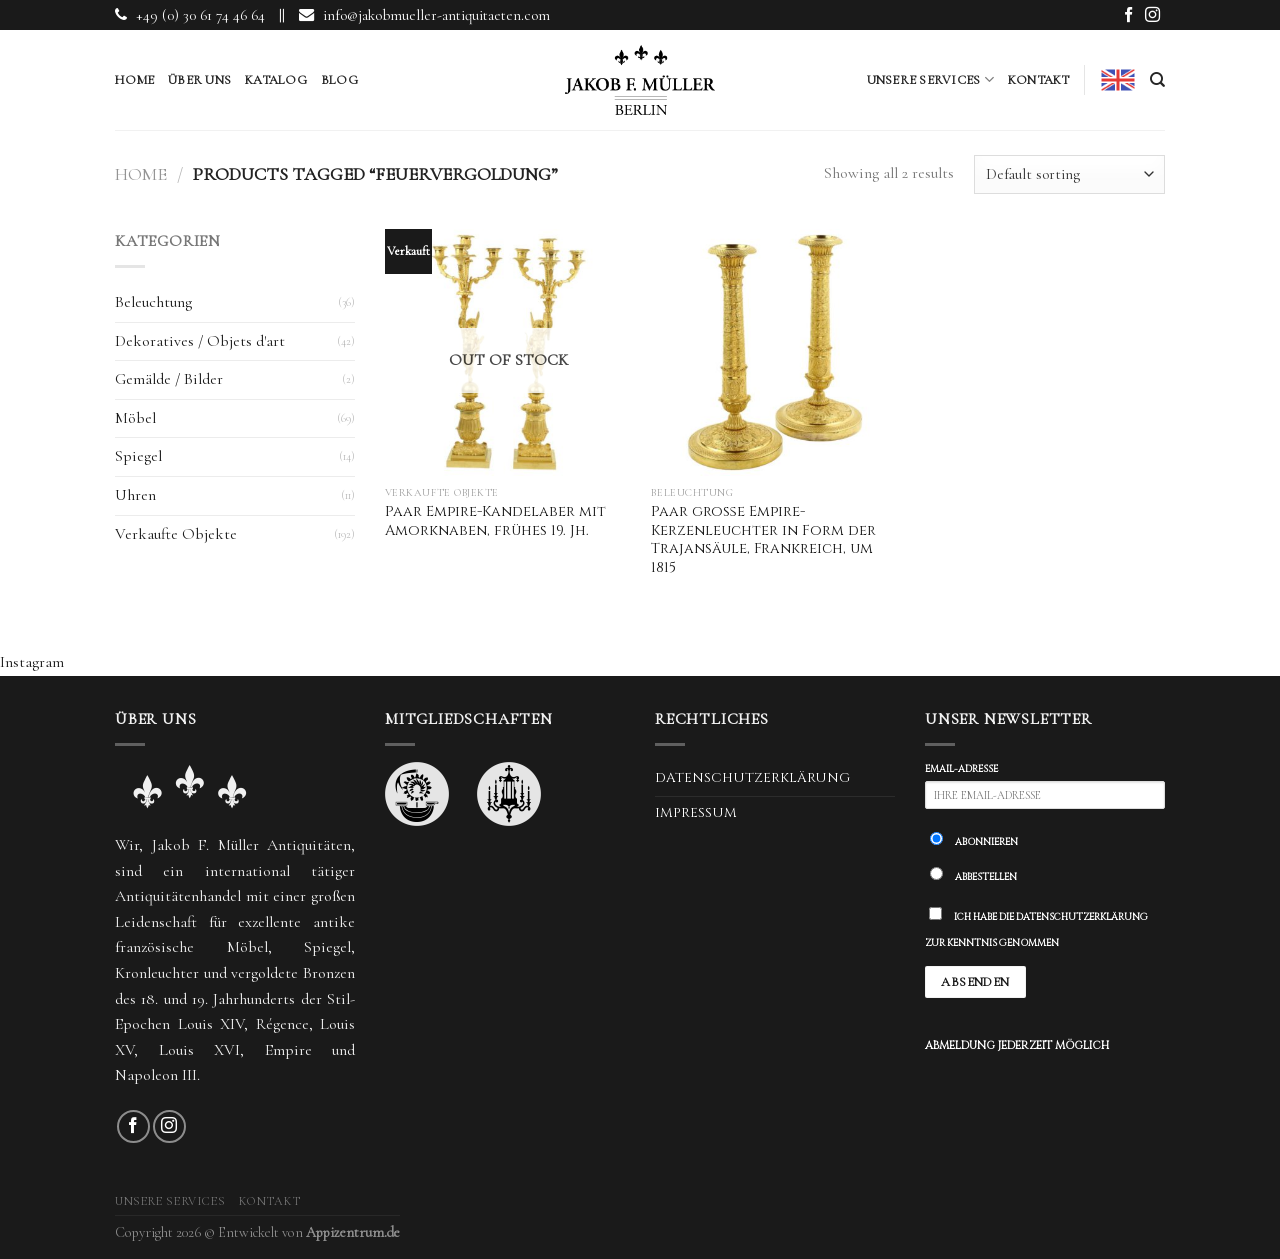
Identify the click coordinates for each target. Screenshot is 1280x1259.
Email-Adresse (961, 769)
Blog (339, 80)
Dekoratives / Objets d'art (200, 341)
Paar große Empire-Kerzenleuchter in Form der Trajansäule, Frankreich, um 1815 (763, 540)
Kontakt (1039, 80)
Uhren (135, 495)
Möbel (135, 418)
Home (134, 80)
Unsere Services (930, 79)
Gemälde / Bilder (169, 379)
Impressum (696, 813)
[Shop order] (1069, 174)
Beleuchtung (153, 302)
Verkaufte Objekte (176, 534)
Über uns (199, 80)
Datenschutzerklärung (752, 778)
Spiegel (138, 456)
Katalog (276, 80)
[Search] (1157, 80)
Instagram (32, 662)
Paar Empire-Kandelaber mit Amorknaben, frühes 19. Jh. (495, 521)
